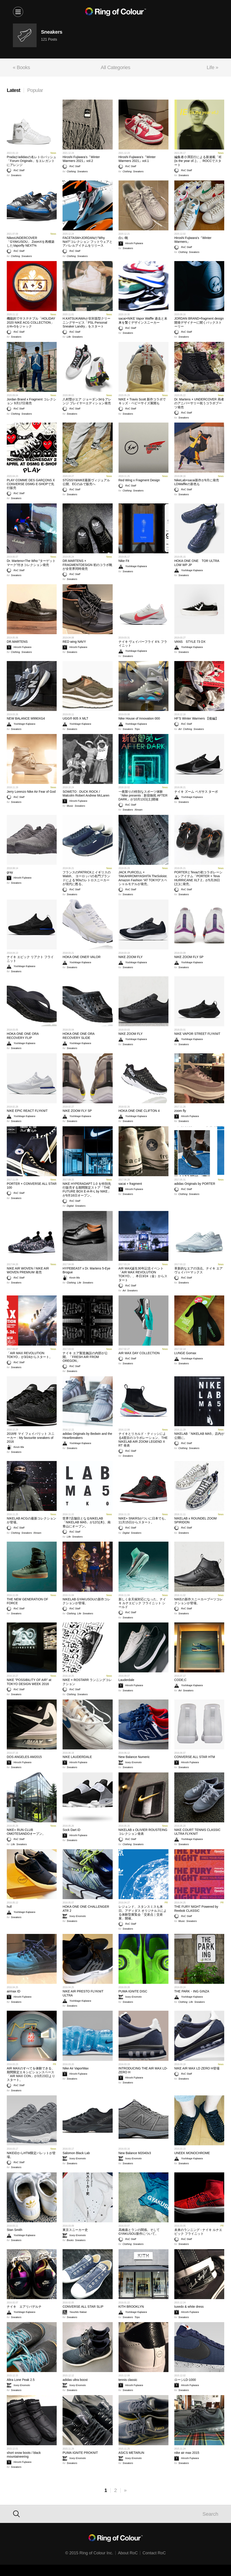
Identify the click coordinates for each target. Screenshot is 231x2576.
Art (180, 729)
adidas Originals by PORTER (194, 1183)
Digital (70, 1205)
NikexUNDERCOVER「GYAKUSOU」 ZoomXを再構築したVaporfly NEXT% (30, 241)
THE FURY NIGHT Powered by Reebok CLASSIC (196, 1908)
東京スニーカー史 (75, 2230)
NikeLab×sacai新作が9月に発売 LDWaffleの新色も (196, 482)
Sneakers (16, 175)
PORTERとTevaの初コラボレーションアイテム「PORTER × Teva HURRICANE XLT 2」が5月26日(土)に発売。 (198, 878)
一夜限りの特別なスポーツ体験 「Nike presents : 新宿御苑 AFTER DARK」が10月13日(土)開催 (143, 795)
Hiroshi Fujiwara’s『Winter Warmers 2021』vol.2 (81, 159)
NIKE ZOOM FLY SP (188, 957)
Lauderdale (126, 1680)
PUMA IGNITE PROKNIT (80, 2452)
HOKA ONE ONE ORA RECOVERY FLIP (23, 1035)
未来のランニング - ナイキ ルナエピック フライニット (198, 2231)
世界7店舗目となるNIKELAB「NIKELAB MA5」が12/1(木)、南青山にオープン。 (86, 1522)
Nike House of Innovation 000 (139, 718)
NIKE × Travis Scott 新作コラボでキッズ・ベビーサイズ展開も (142, 401)
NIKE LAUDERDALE (77, 1757)
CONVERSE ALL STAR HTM (194, 1757)
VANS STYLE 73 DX (189, 641)
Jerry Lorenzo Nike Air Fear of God (31, 791)
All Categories (115, 67)
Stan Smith (14, 2230)
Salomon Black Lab (76, 2153)
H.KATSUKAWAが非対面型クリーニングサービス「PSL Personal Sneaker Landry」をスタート (86, 322)
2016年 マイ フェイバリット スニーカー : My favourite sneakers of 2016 (30, 1437)
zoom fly (180, 1111)
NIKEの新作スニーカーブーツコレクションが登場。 (198, 1601)
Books (70, 2240)
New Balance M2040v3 (135, 2153)
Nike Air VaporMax (76, 2068)
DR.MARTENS (17, 641)
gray (10, 872)
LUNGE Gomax (185, 1353)
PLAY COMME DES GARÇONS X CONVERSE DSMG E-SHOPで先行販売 (31, 484)
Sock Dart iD (71, 1830)
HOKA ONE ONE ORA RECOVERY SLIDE (78, 1035)
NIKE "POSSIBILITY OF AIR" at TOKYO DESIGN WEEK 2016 (29, 1681)
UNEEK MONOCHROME (192, 2153)
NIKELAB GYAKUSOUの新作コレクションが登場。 (86, 1601)
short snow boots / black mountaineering (24, 2454)
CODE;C (180, 1680)
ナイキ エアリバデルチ (24, 2306)
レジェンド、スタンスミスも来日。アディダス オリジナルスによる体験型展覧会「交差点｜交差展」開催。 (143, 1912)
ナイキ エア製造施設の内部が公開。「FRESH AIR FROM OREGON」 (85, 1357)
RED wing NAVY (74, 641)
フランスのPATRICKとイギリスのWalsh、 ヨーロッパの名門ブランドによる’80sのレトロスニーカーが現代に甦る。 (87, 878)
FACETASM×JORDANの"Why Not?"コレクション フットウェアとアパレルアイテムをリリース (87, 241)
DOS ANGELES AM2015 (24, 1757)
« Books (21, 67)
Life (69, 336)
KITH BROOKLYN (131, 2306)
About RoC (128, 2553)
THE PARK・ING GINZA (191, 1991)
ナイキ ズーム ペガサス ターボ (196, 791)
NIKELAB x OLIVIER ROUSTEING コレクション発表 (143, 1831)
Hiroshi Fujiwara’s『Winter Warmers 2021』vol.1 (137, 159)
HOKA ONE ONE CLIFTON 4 (139, 1111)
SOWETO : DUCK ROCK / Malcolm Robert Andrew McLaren (86, 793)
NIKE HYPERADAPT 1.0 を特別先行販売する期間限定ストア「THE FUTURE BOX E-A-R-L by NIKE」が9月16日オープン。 (87, 1189)
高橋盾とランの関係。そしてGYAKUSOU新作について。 (139, 2231)
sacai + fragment (130, 1183)
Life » (212, 67)
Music (70, 805)
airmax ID (13, 1991)
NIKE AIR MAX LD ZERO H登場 (196, 2068)
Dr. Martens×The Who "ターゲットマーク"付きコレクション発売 (31, 562)
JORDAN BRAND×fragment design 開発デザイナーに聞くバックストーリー (199, 322)
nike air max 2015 (186, 2452)
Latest (13, 90)
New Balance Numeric (134, 1757)
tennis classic (128, 2380)
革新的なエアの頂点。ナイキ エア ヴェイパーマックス (198, 1270)
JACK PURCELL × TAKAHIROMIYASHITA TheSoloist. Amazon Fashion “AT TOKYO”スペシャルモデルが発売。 (143, 878)
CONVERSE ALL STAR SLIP (83, 2306)
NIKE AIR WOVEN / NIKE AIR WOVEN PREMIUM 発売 (28, 1270)
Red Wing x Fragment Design (139, 480)
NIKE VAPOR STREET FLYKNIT (197, 1034)
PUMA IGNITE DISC (133, 1991)
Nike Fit (124, 561)
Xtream (138, 809)
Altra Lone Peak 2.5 (21, 2380)
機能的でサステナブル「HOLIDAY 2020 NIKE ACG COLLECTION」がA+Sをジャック (31, 322)
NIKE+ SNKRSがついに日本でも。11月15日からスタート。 (143, 1520)
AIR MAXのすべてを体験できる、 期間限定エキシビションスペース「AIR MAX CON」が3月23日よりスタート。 (31, 2074)
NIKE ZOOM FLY (131, 957)
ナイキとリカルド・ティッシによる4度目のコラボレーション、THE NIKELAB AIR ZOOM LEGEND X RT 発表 (143, 1439)
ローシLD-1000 (185, 2380)
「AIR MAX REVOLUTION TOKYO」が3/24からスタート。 (29, 1355)
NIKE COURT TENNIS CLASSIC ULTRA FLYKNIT (197, 1831)
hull (9, 1906)
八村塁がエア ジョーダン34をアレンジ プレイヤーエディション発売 (87, 401)
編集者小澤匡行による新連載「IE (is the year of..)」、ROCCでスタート (198, 160)
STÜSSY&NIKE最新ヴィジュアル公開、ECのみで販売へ (86, 482)
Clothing (71, 171)
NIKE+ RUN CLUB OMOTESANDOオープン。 (26, 1831)
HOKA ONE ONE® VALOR (81, 957)
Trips (137, 729)
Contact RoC (154, 2553)
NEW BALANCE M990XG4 (26, 718)
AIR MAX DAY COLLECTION (139, 1353)
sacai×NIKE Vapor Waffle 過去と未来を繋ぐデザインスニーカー (143, 320)
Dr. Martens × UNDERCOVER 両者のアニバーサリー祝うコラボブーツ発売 (199, 403)
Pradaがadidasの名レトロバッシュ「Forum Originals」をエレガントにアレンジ (31, 160)
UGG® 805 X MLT (75, 718)
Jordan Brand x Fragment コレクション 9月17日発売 (31, 401)
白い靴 (123, 238)
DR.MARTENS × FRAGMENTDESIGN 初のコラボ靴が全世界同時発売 (87, 564)
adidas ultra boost (75, 2380)
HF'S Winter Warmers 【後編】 (196, 718)
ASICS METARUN (131, 2452)
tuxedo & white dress (189, 2306)
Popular (35, 90)
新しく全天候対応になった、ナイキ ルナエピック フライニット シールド (142, 1603)
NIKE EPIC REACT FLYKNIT (27, 1111)
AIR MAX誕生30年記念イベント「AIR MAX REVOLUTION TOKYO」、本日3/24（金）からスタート (143, 1274)
